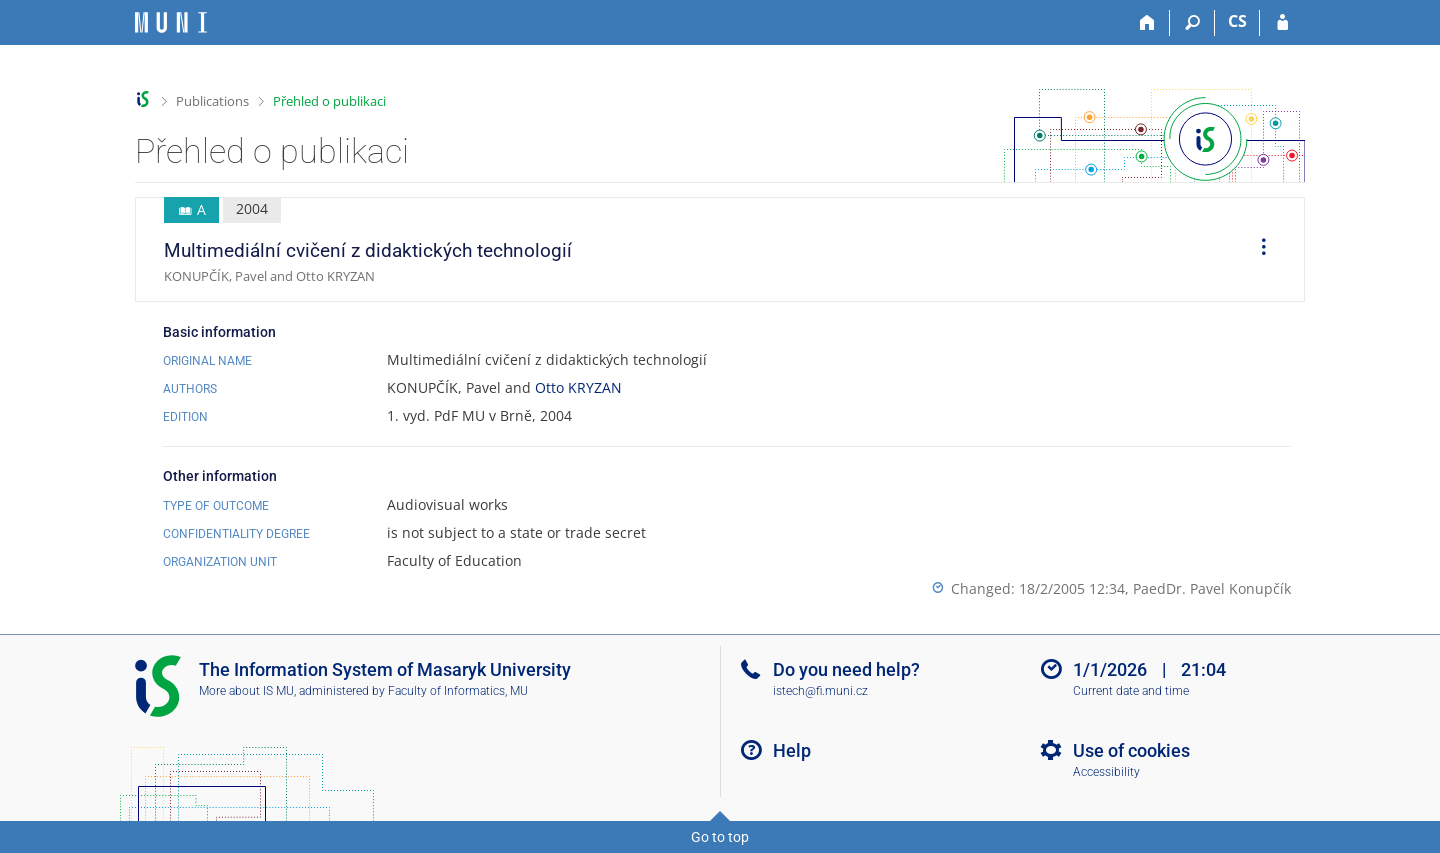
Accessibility (1106, 772)
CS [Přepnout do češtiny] (1237, 21)
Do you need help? (846, 669)
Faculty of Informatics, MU (458, 691)
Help (792, 750)
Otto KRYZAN (578, 387)
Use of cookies (1131, 750)
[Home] (1147, 23)
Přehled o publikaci (329, 101)
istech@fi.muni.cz (820, 691)
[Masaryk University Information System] (171, 22)
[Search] (1192, 23)
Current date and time (1131, 691)
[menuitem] (1257, 250)
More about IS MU (246, 691)
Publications (212, 101)
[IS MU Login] (1282, 23)
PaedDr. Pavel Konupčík (1212, 588)
